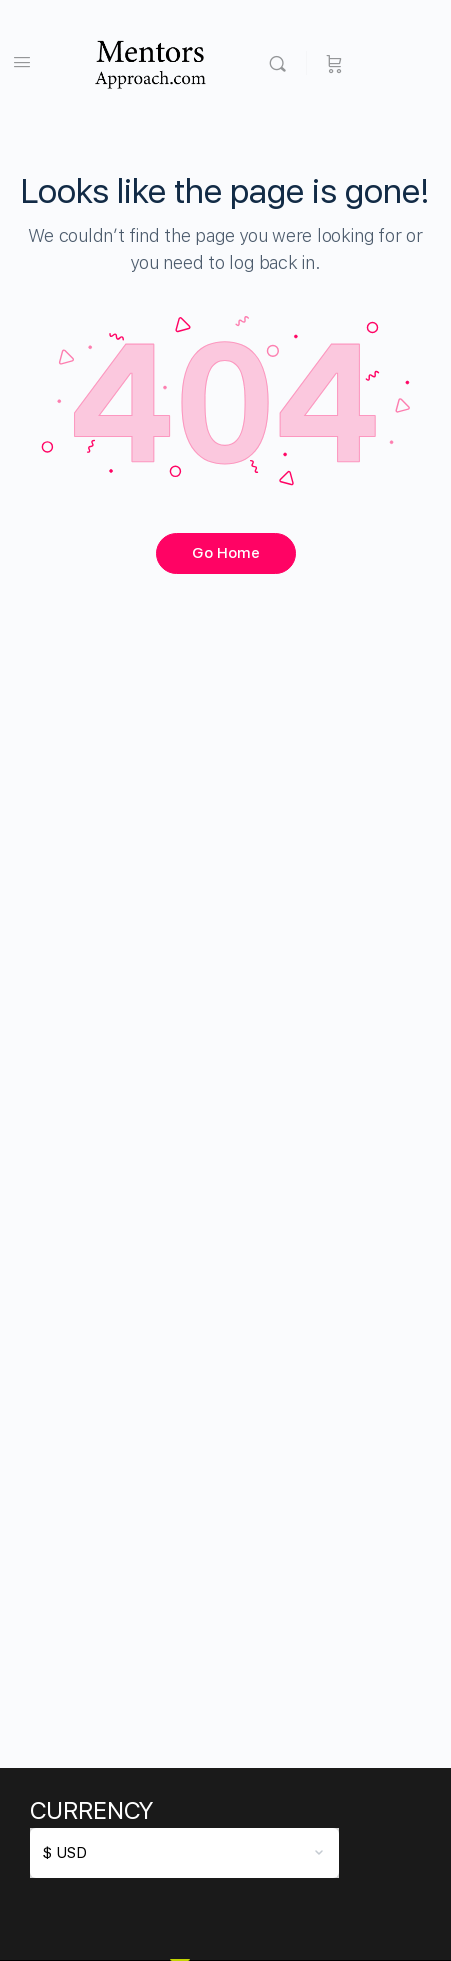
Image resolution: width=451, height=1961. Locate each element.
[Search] (282, 63)
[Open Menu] (22, 61)
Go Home (226, 553)
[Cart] (334, 63)
